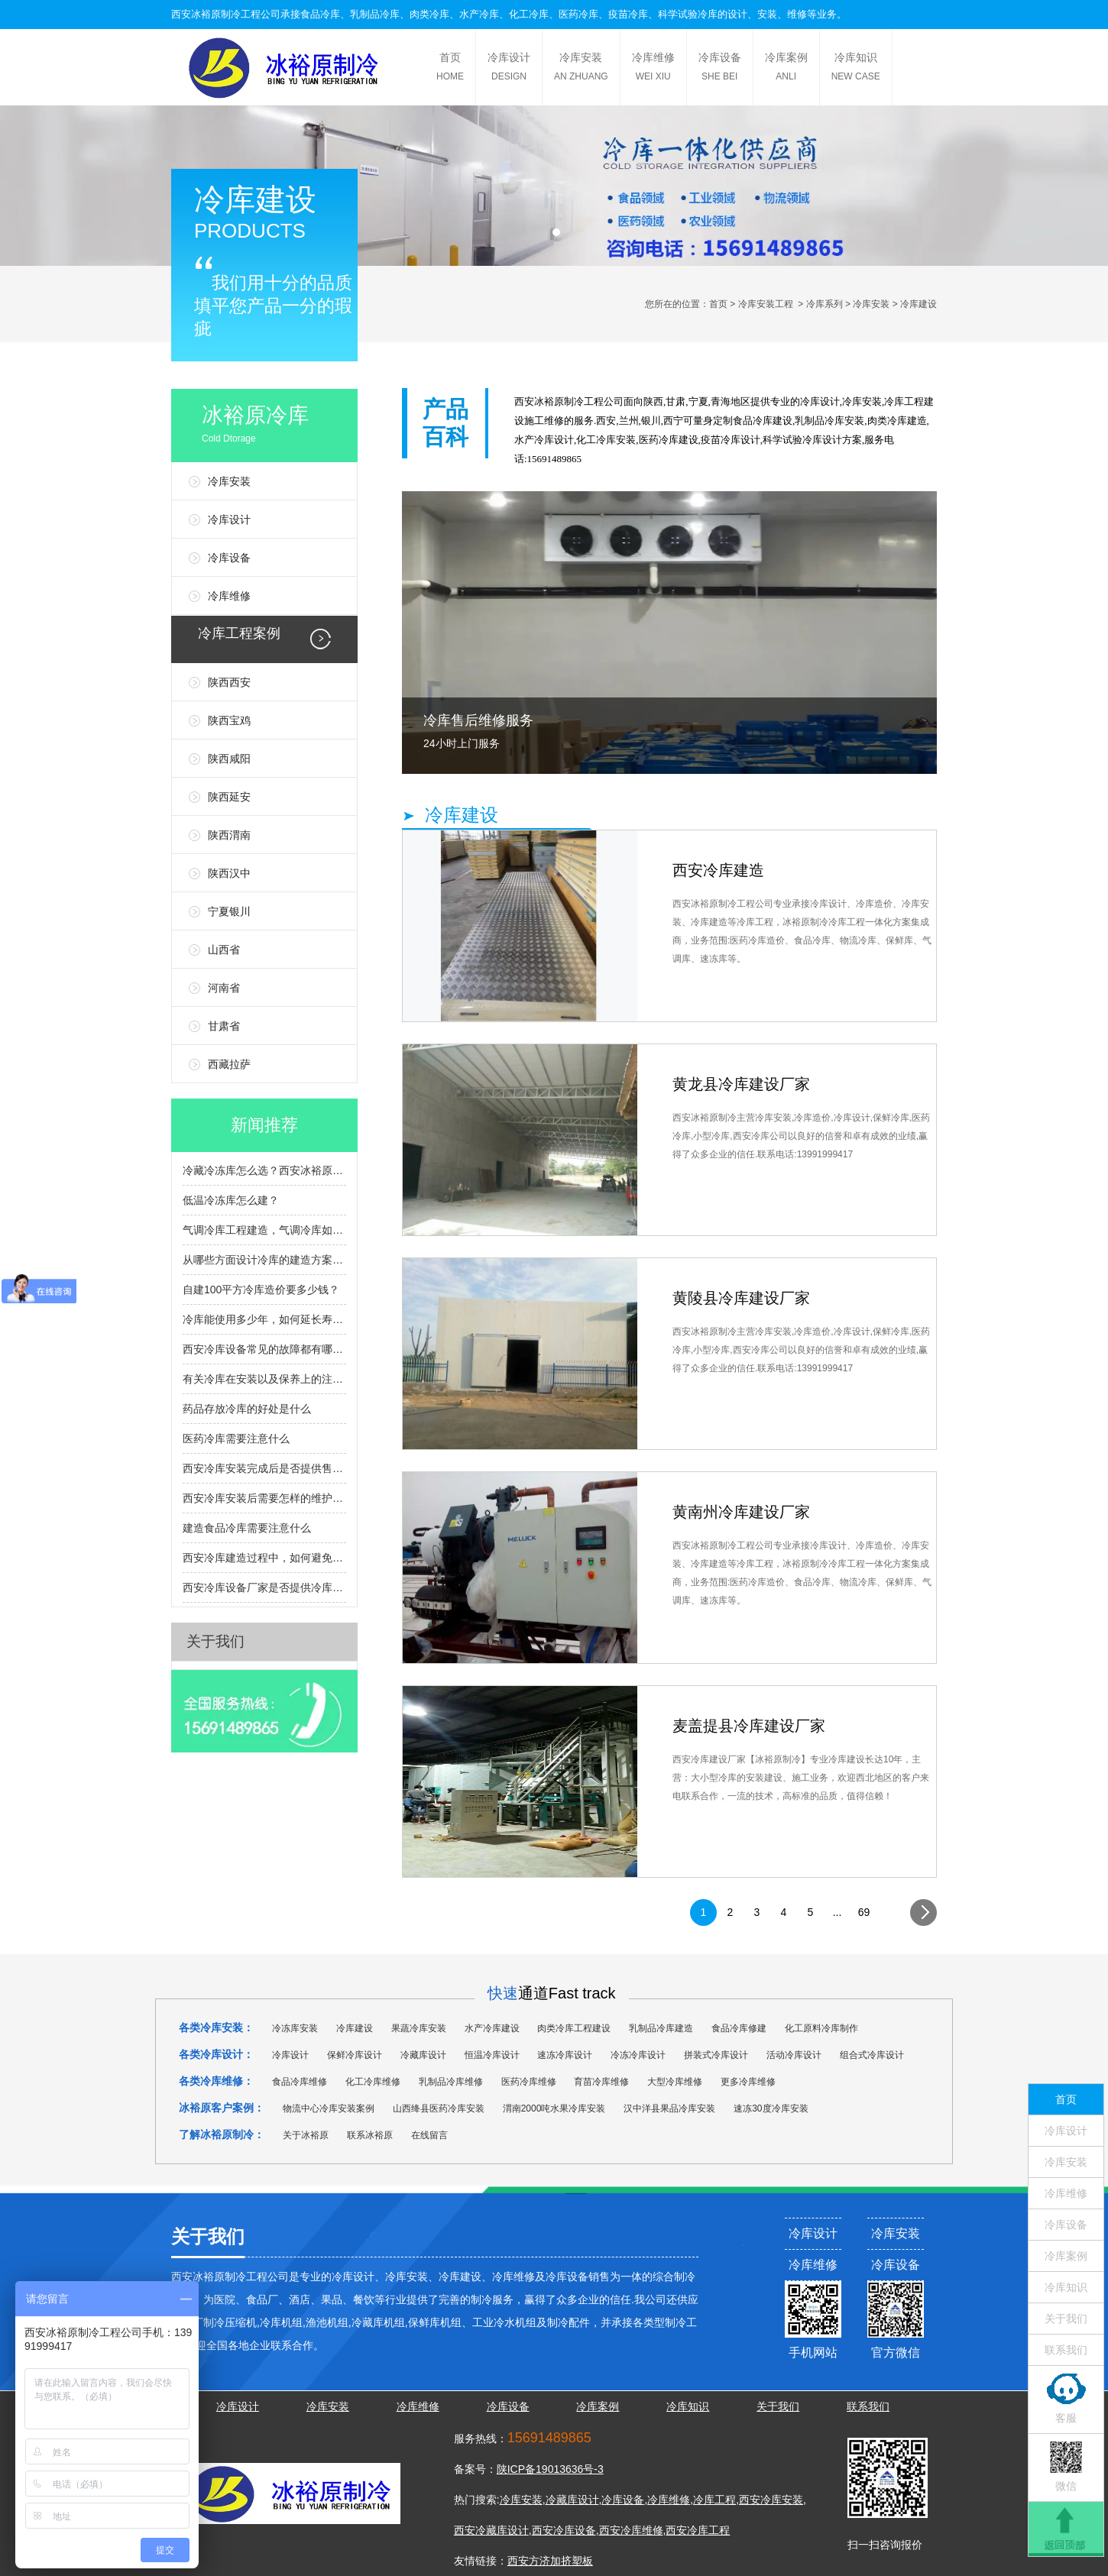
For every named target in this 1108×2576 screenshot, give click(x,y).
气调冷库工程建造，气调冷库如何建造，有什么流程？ (264, 1230)
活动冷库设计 (793, 2055)
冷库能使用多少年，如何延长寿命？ (264, 1319)
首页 (450, 68)
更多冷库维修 (748, 2081)
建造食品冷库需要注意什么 (247, 1528)
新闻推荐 (264, 1124)
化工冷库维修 (372, 2081)
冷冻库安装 (295, 2028)
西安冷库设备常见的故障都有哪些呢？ (264, 1349)
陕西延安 (229, 797)
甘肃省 (224, 1026)
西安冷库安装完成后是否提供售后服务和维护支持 (264, 1468)
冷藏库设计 (423, 2055)
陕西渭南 (229, 835)
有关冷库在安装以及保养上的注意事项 (264, 1379)
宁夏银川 (229, 911)
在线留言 (429, 2135)
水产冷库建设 (492, 2028)
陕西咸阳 (229, 758)
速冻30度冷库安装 (771, 2108)
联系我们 (1066, 2350)
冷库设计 (509, 68)
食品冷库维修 (299, 2081)
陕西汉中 (229, 873)
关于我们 (215, 1641)
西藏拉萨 (229, 1064)
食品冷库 (320, 14)
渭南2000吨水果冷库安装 (554, 2108)
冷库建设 (772, 420)
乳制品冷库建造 (661, 2028)
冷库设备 (719, 68)
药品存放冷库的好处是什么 (247, 1409)
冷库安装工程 (765, 304)
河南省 (224, 988)
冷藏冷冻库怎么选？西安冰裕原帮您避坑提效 (264, 1170)
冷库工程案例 (239, 633)
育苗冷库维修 (601, 2081)
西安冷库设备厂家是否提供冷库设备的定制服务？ (264, 1587)
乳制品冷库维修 (451, 2081)
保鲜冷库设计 (354, 2055)
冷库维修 (653, 68)
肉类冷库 (429, 14)
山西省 (224, 949)
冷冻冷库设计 (638, 2055)
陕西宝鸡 (229, 720)
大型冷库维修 (674, 2081)
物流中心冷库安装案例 (328, 2108)
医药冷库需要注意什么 (236, 1438)
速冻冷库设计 (564, 2055)
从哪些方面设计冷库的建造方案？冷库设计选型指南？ (264, 1260)
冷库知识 (855, 68)
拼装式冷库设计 (716, 2055)
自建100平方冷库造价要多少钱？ (261, 1289)
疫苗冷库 (628, 14)
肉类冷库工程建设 (574, 2028)
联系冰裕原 (370, 2135)
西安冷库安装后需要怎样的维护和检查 (264, 1498)
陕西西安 (229, 682)
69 (864, 1912)
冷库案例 (786, 68)
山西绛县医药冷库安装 (438, 2108)
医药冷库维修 (528, 2081)
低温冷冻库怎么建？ (231, 1200)
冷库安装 (581, 68)
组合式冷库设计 (872, 2055)
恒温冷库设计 (492, 2055)
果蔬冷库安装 (418, 2028)
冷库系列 (824, 304)
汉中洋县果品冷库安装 (669, 2108)
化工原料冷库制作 (821, 2028)
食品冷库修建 (738, 2028)
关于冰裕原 (306, 2135)
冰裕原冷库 (280, 426)
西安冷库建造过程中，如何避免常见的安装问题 (264, 1558)
